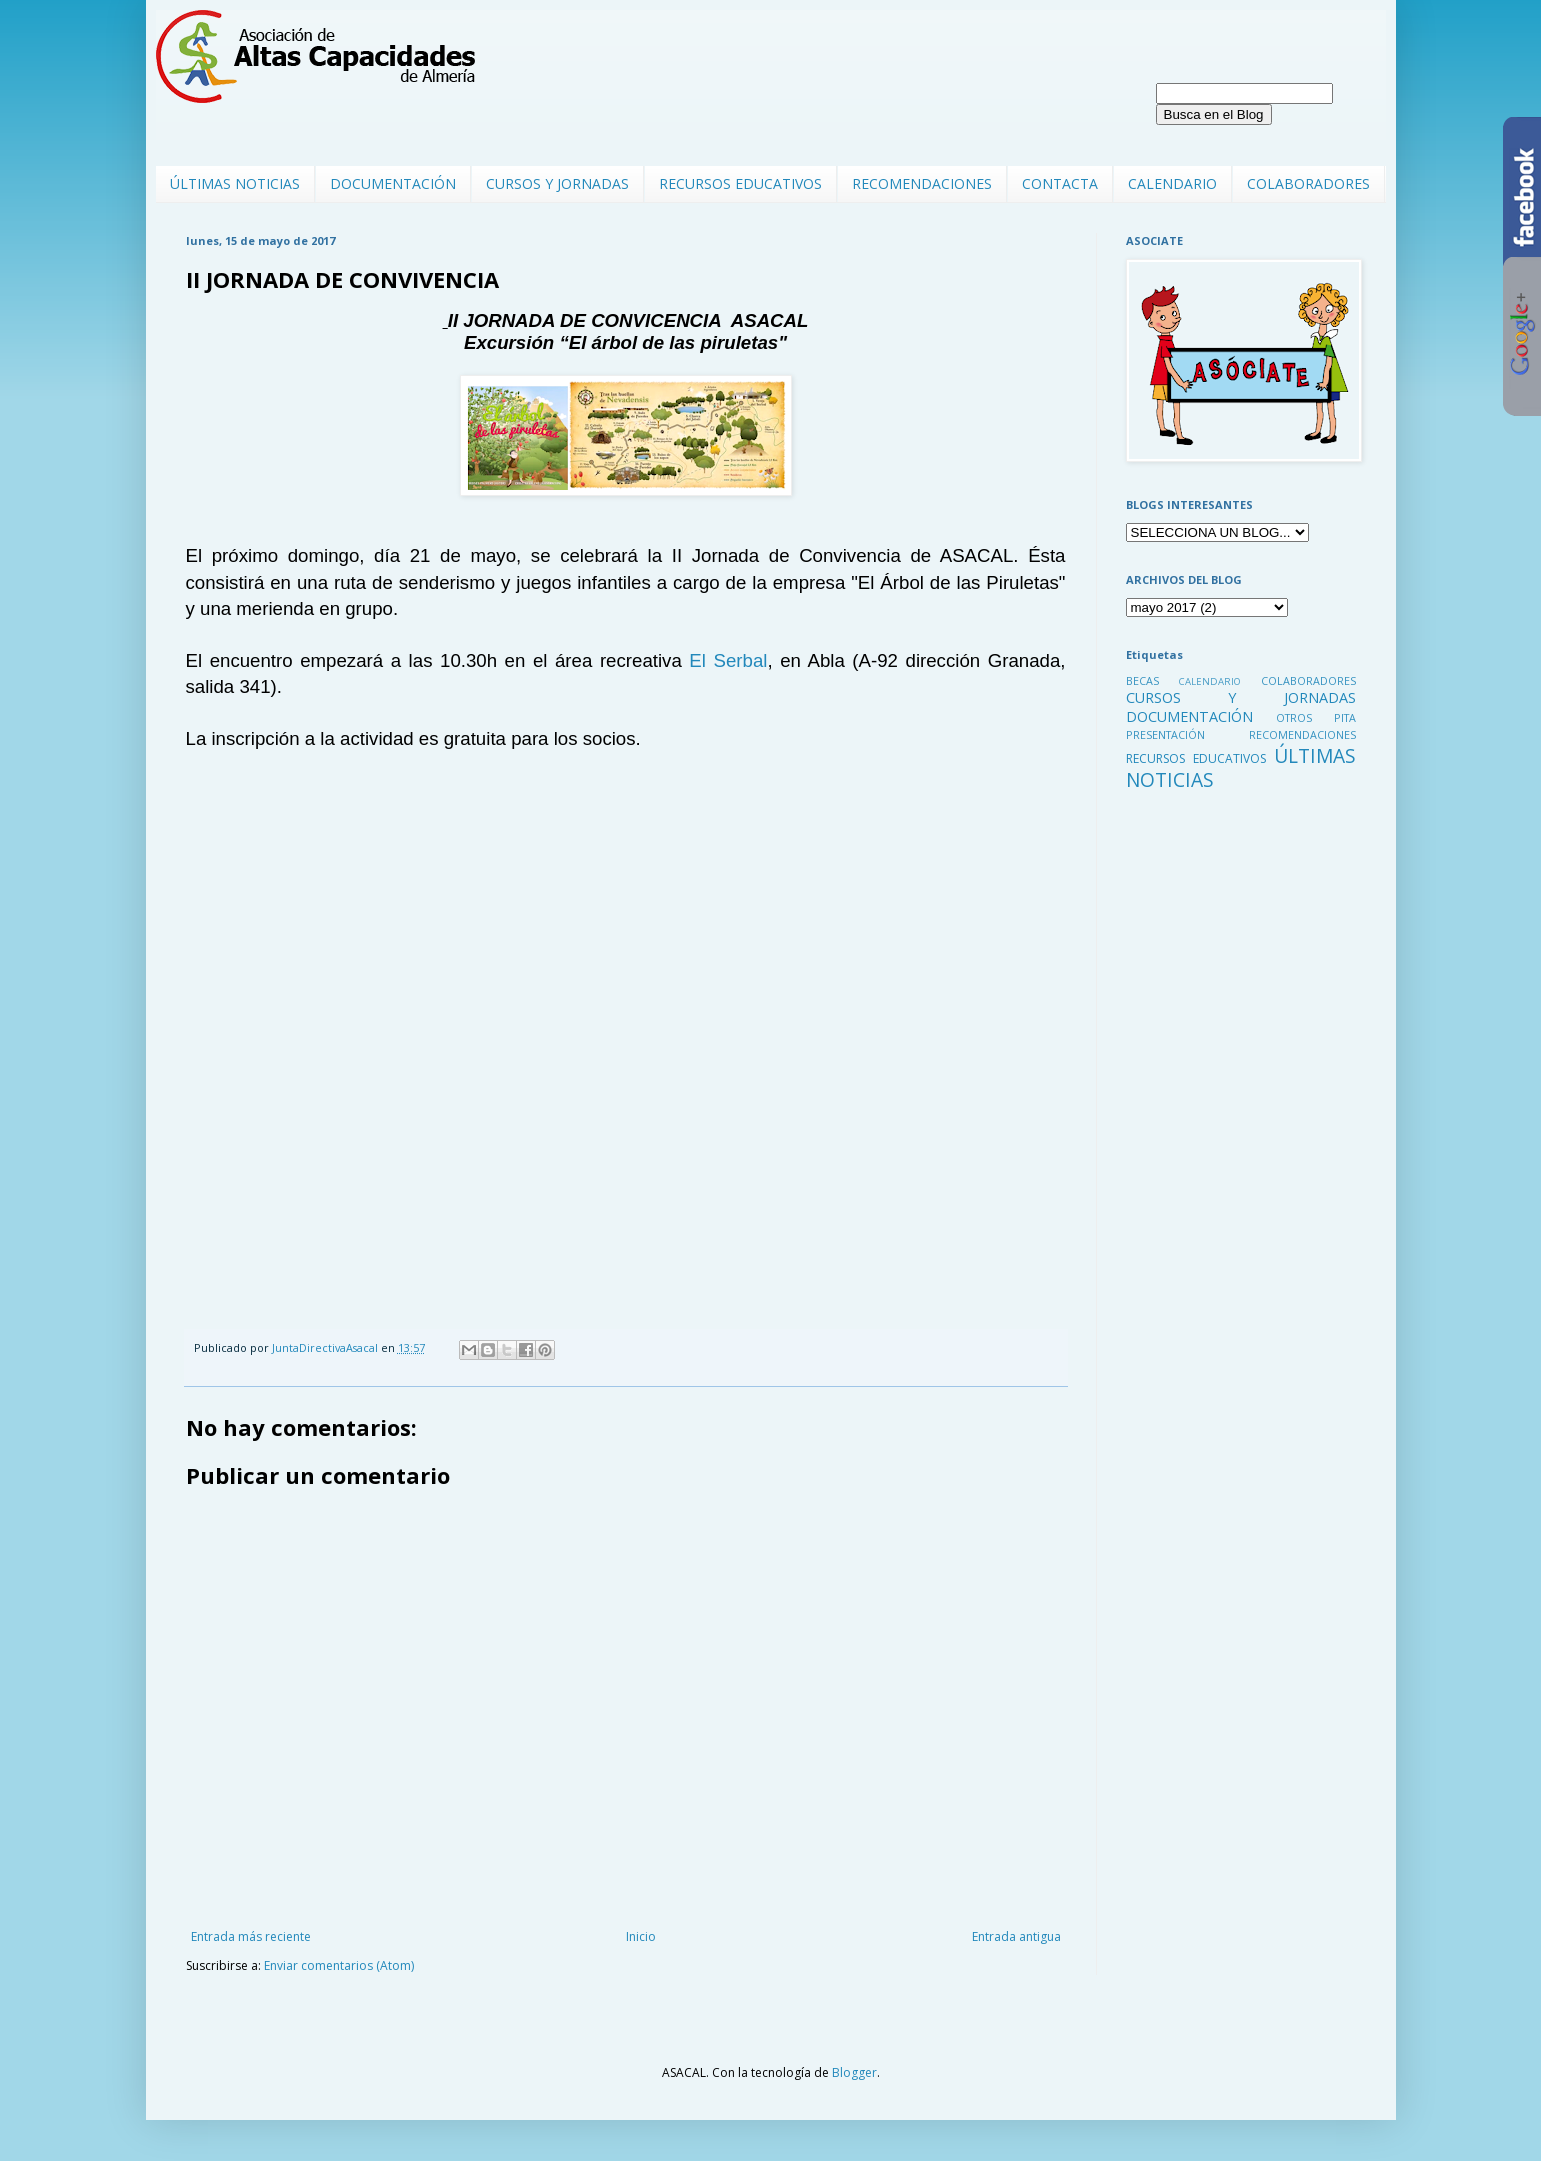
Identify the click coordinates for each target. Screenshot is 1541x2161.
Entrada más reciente (251, 1936)
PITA (1345, 717)
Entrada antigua (1016, 1936)
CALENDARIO (1172, 183)
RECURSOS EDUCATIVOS (740, 183)
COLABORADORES (1308, 183)
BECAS (1142, 680)
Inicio (641, 1936)
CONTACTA (1060, 183)
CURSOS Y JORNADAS (557, 183)
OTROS (1294, 717)
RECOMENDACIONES (922, 183)
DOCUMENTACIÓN (393, 183)
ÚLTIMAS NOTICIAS (235, 183)
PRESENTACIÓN (1165, 734)
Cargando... (461, 1055)
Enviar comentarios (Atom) (339, 1965)
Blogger (854, 2072)
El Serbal (728, 660)
